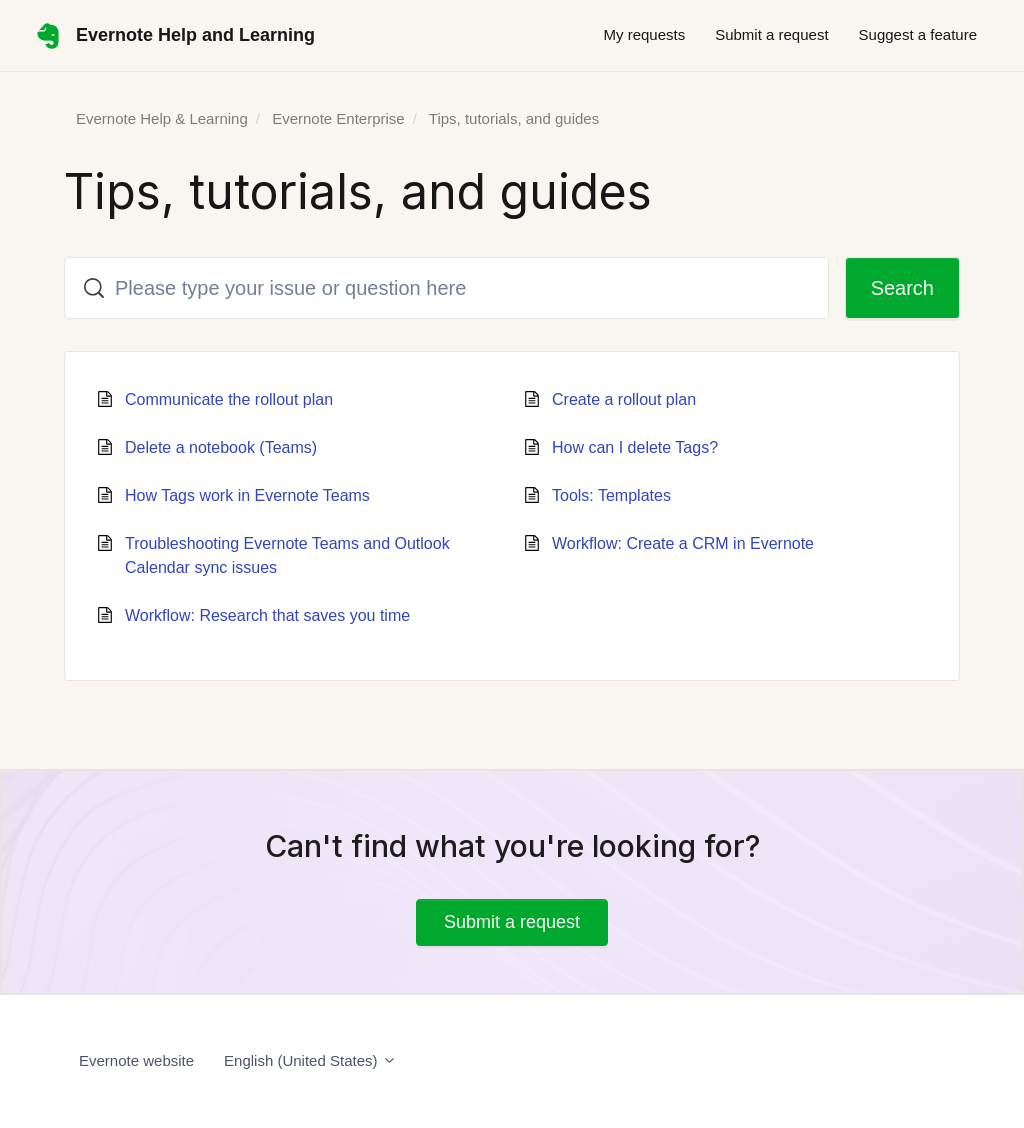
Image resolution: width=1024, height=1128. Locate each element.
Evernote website (136, 1060)
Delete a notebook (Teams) (221, 447)
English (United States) (310, 1060)
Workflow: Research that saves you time (267, 615)
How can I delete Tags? (635, 447)
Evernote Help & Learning (162, 118)
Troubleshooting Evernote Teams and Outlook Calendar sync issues (287, 555)
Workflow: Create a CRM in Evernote (683, 543)
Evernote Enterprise (338, 118)
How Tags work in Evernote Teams (247, 495)
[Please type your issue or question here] (446, 288)
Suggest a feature (918, 34)
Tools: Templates (611, 495)
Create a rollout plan (624, 399)
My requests (644, 34)
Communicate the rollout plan (229, 399)
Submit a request (771, 34)
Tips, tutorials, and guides (514, 118)
